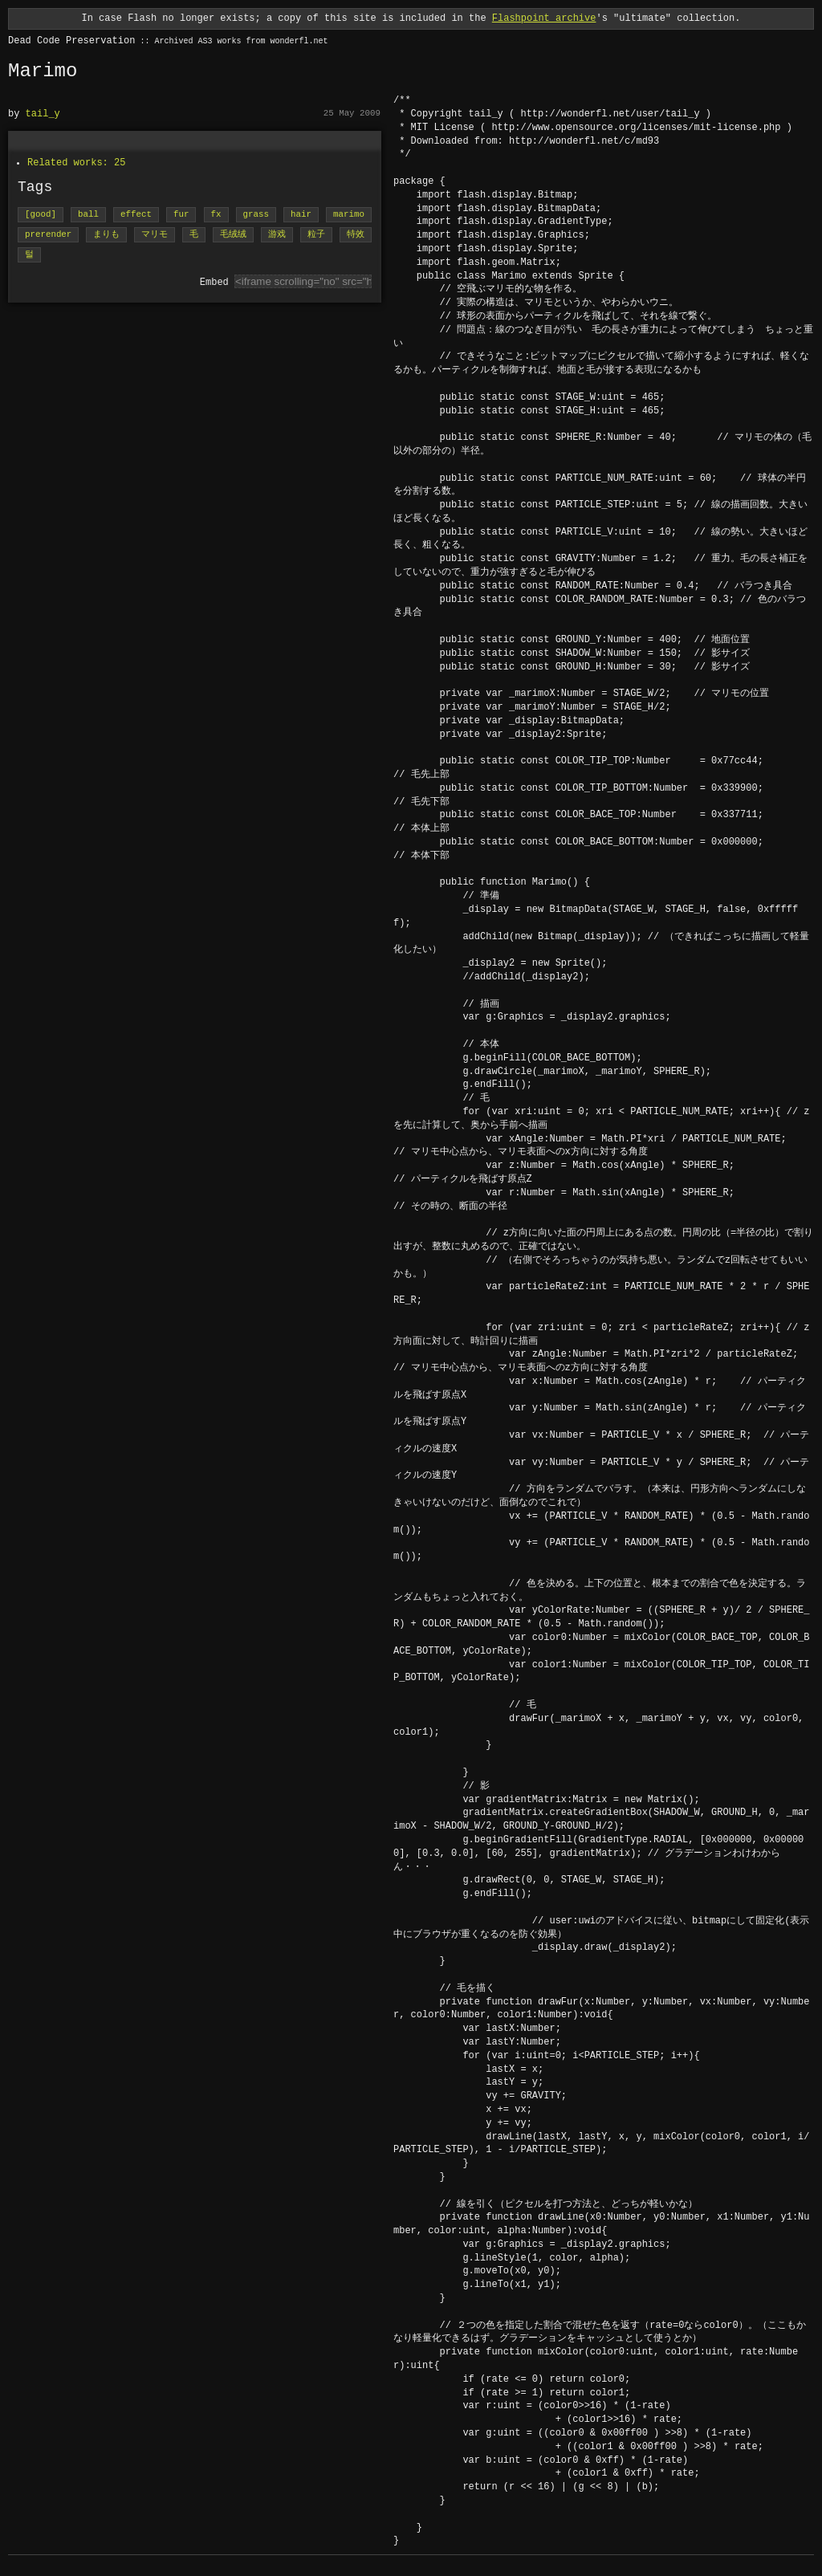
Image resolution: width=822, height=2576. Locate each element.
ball (88, 215)
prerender (48, 235)
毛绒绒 (233, 235)
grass (256, 215)
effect (136, 215)
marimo (348, 215)
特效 (355, 235)
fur (181, 215)
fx (216, 215)
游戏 (277, 235)
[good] (40, 215)
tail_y (43, 113)
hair (301, 215)
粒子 (316, 235)
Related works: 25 (76, 162)
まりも (106, 235)
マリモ (154, 235)
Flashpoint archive (544, 18)
